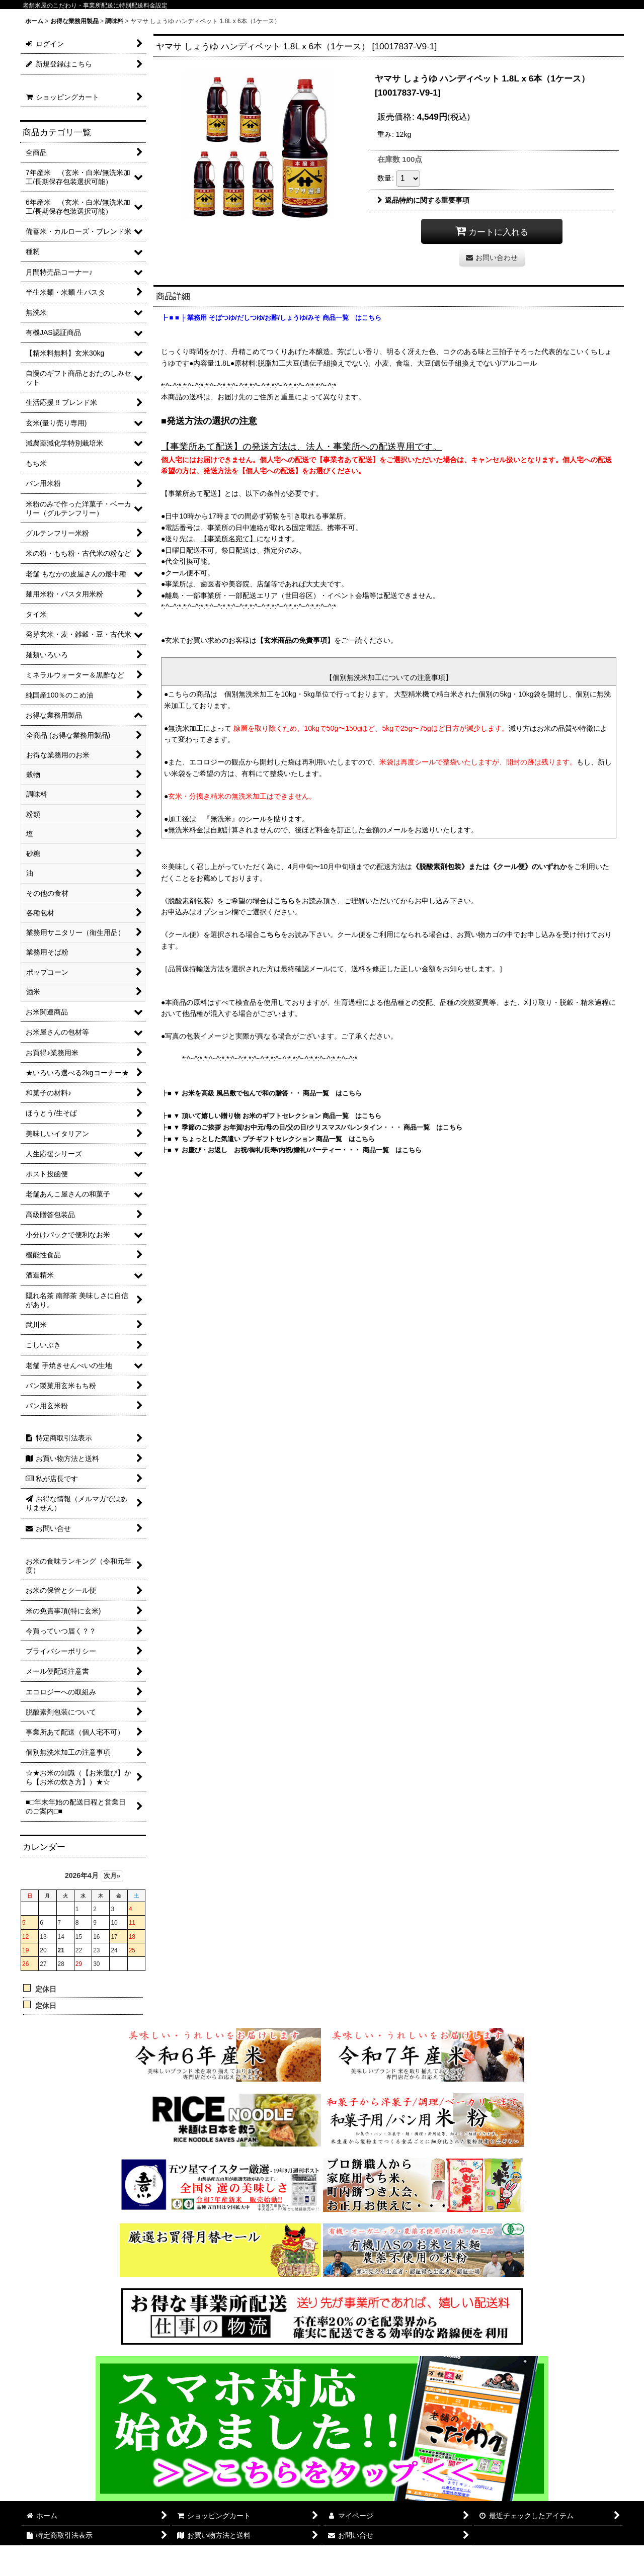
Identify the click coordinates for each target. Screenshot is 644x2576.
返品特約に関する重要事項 (423, 200)
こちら (284, 901)
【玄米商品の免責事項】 (295, 640)
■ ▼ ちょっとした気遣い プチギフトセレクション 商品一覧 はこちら (271, 1139)
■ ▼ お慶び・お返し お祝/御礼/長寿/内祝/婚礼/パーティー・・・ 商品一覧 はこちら (295, 1150)
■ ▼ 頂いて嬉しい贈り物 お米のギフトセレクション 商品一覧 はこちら (274, 1116)
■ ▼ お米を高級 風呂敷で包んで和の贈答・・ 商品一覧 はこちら (265, 1093)
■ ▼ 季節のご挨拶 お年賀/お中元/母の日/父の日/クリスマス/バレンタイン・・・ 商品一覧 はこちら (315, 1127)
